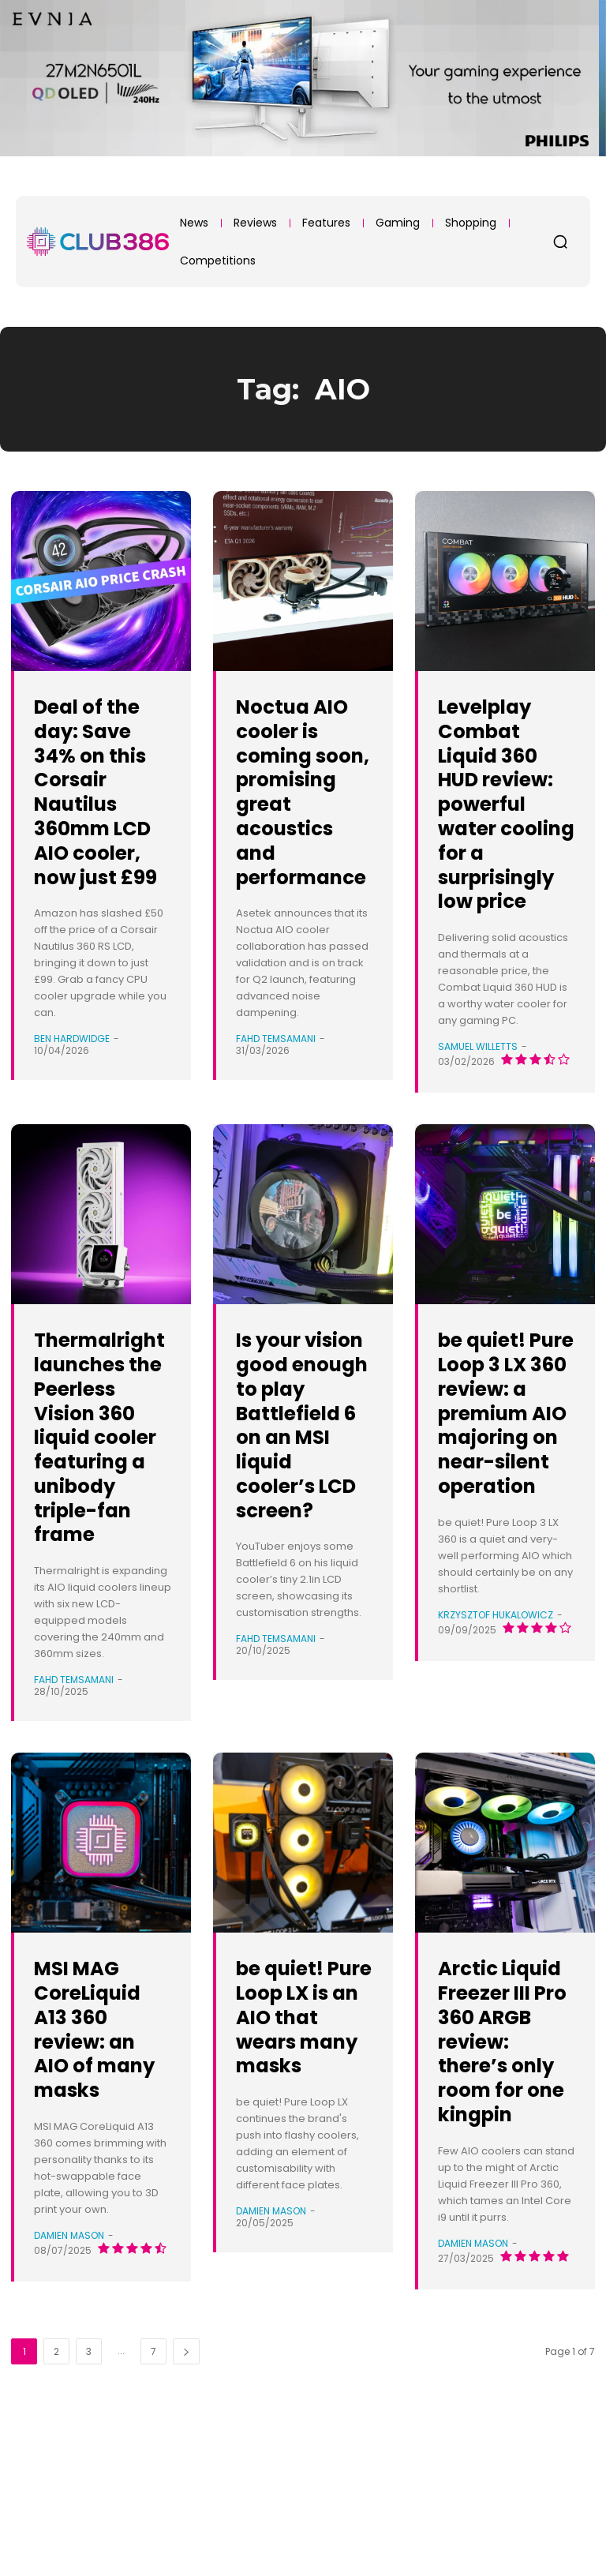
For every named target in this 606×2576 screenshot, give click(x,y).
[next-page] (186, 2497)
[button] (560, 242)
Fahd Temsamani (276, 1087)
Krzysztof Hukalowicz (495, 1736)
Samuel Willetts (478, 1095)
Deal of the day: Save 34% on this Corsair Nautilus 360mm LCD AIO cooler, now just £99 (100, 803)
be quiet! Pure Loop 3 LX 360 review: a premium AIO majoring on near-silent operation (504, 1497)
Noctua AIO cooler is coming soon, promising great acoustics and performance (302, 815)
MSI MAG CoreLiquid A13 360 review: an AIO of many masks (96, 2137)
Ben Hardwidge (72, 1063)
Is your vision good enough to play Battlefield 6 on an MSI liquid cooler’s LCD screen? (302, 1497)
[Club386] (98, 241)
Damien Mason (69, 2357)
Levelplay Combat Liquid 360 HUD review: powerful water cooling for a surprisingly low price (500, 828)
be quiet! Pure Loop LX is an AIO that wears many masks (301, 2125)
